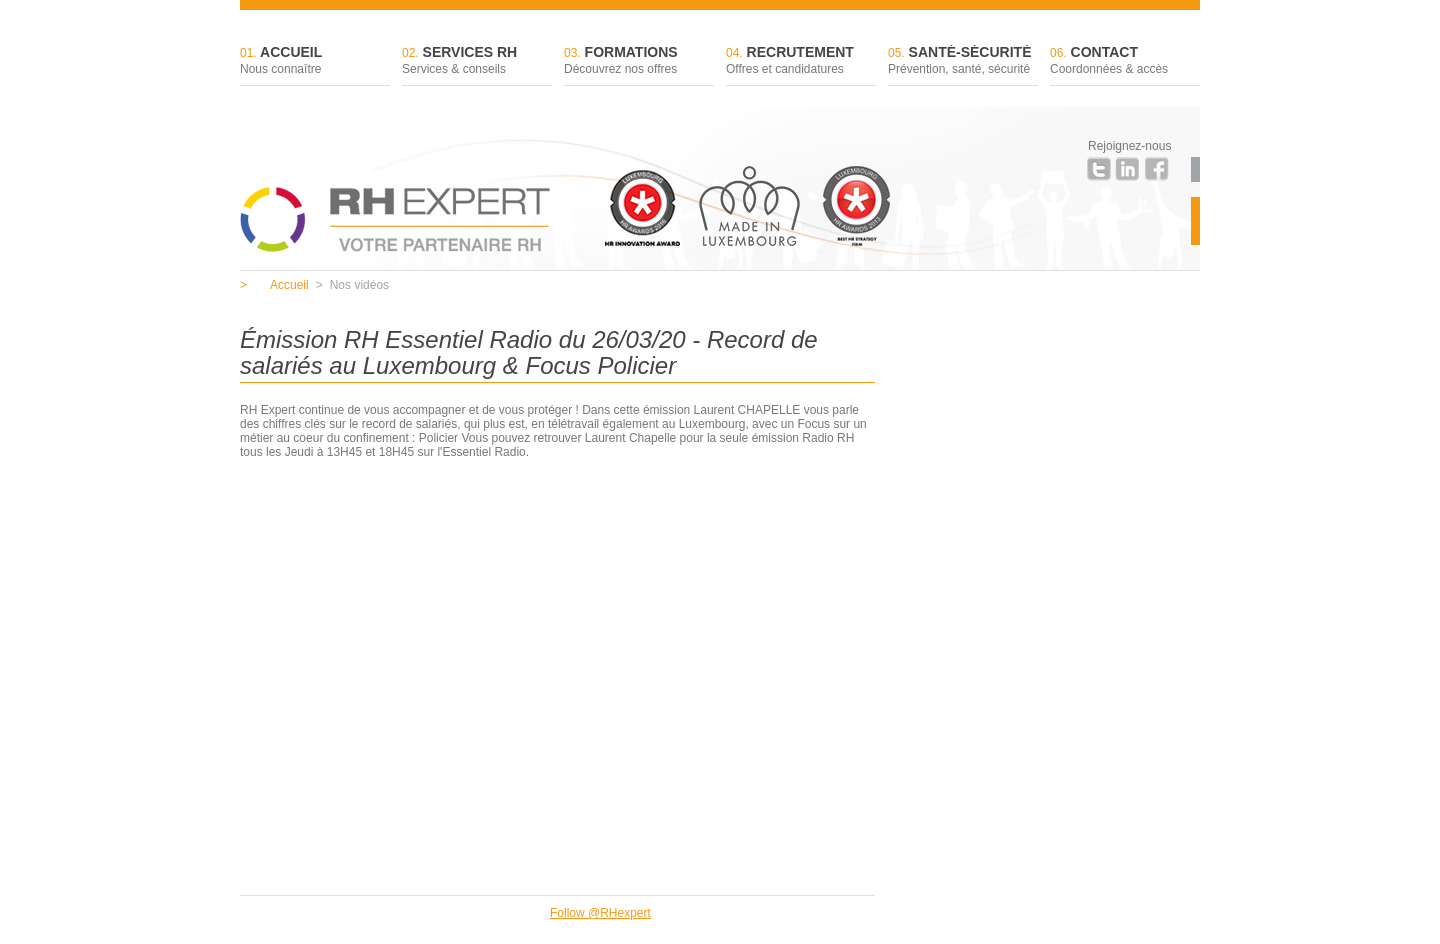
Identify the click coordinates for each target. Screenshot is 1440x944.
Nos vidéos (352, 285)
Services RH (477, 61)
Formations (639, 61)
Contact (1125, 61)
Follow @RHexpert (600, 913)
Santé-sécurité (963, 61)
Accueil (315, 61)
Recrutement (801, 61)
